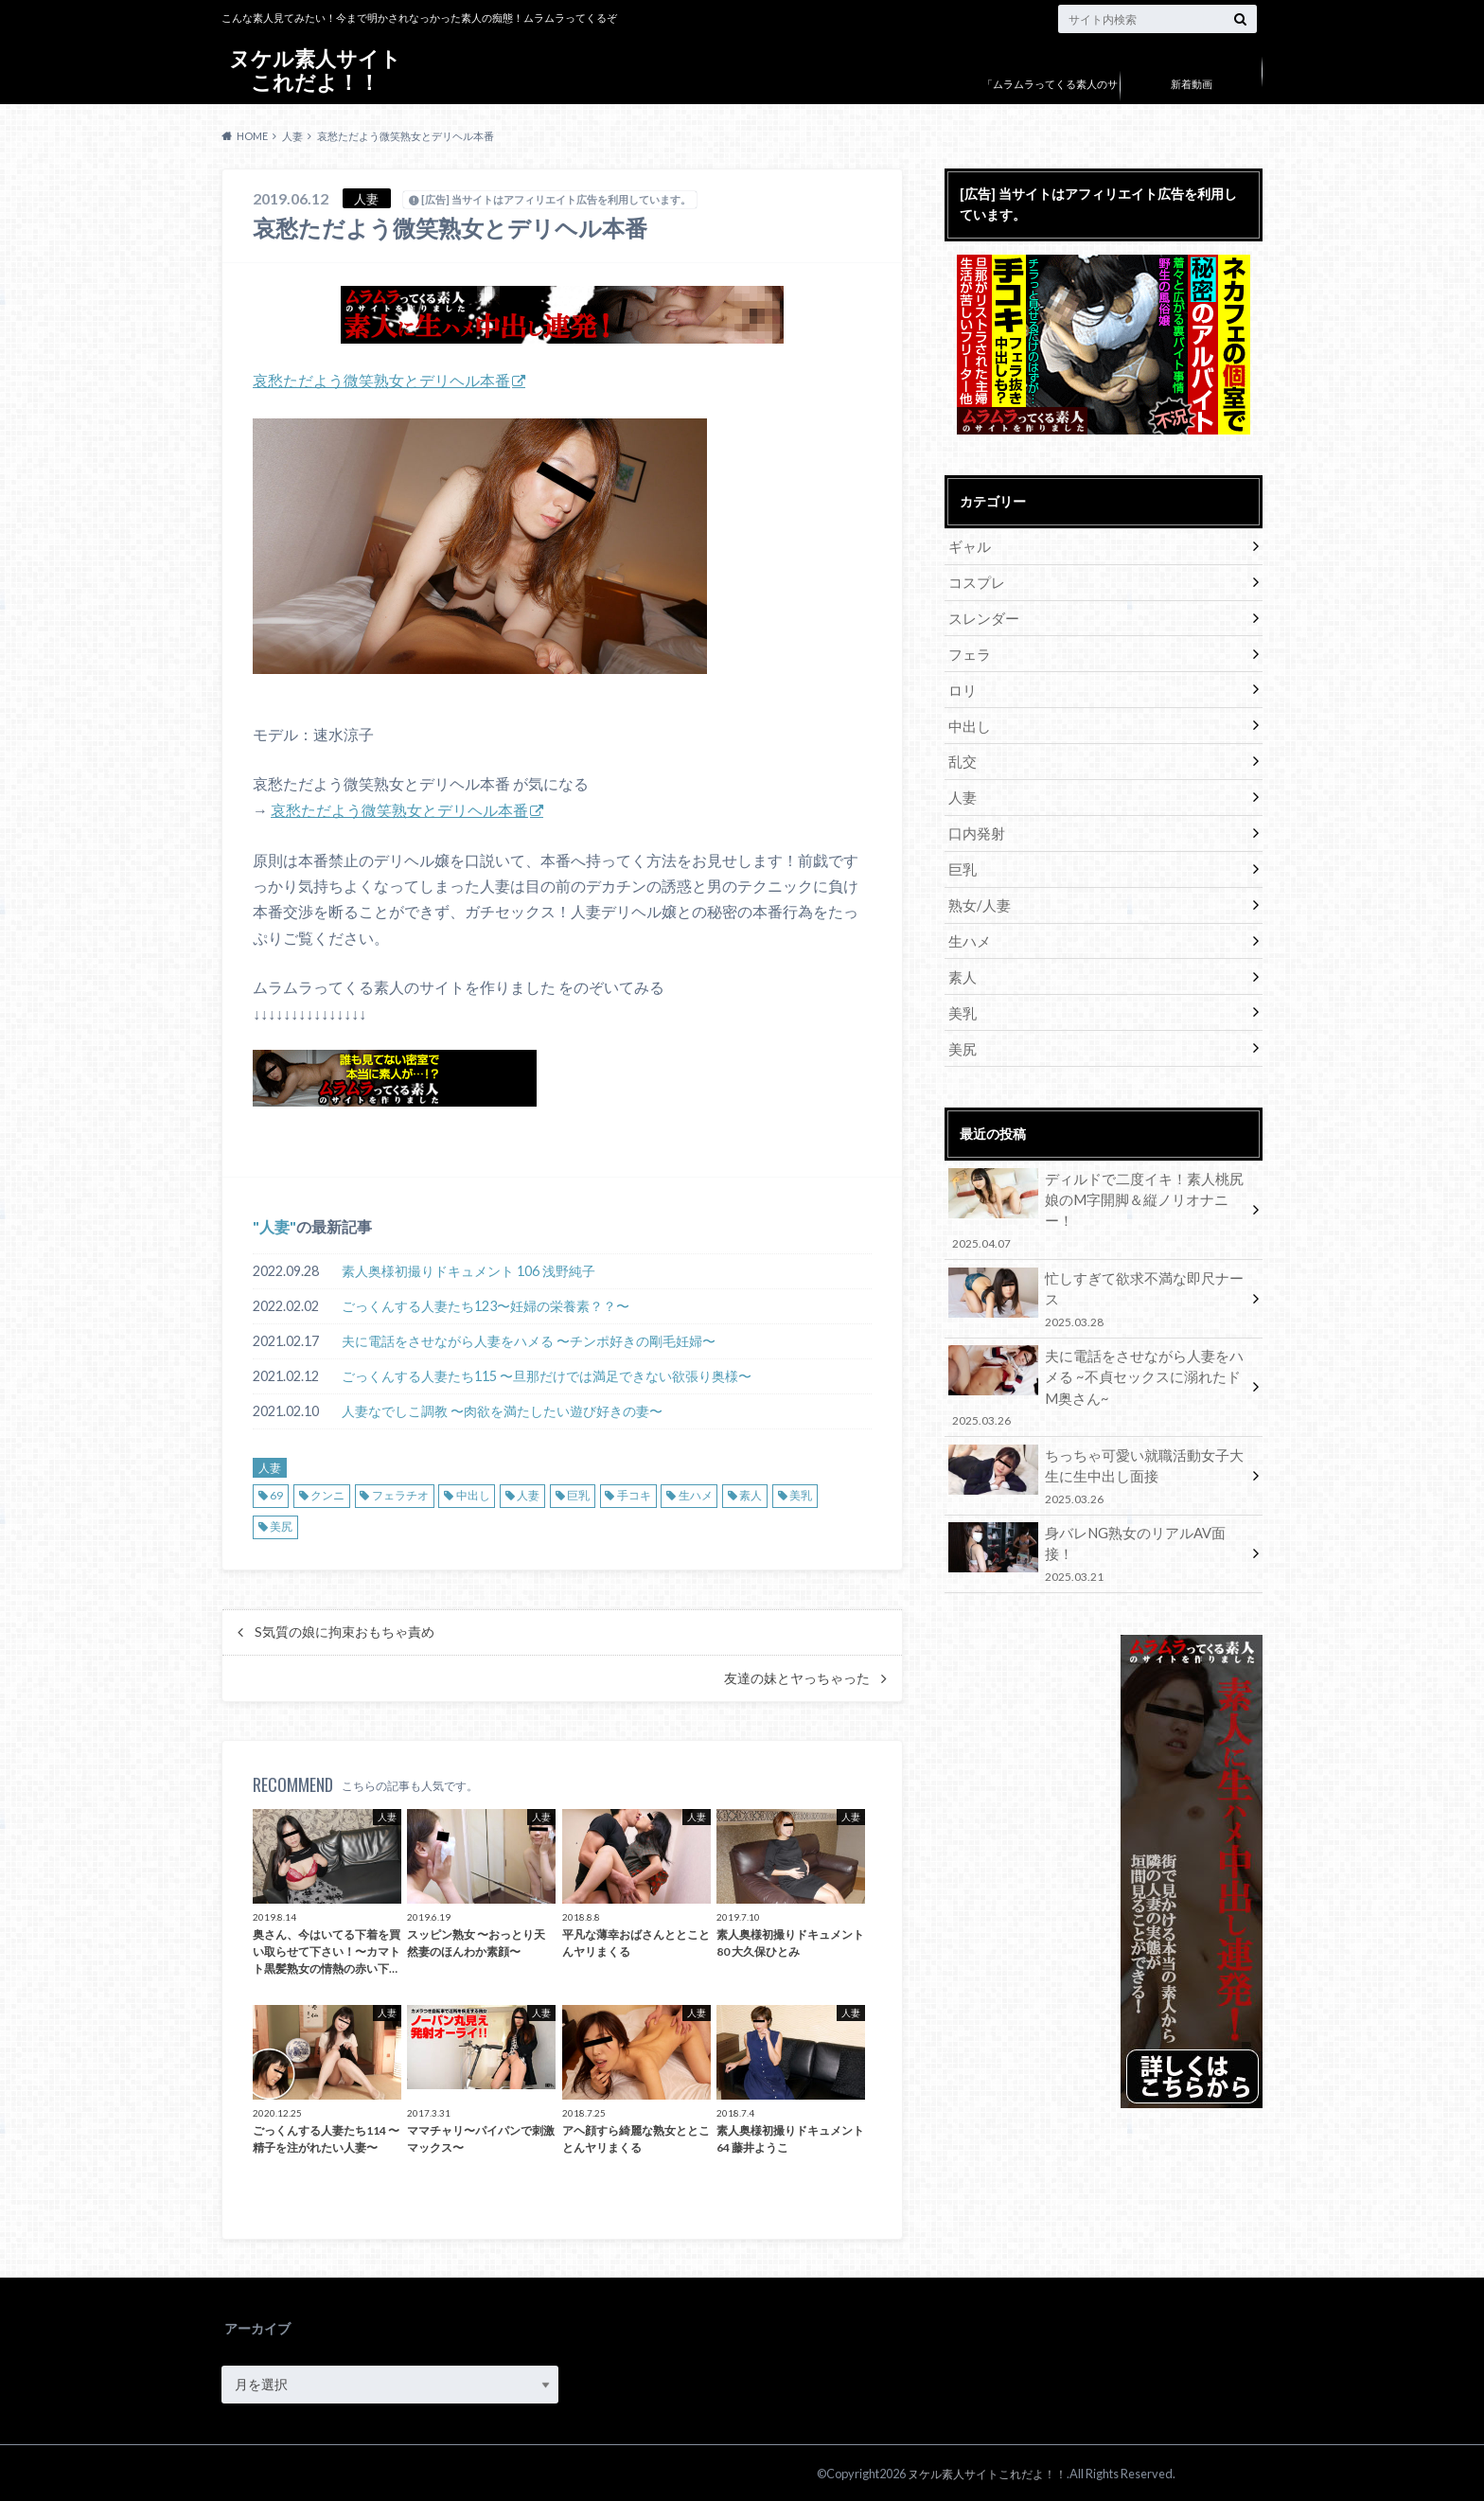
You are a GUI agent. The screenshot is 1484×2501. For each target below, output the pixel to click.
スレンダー (981, 616)
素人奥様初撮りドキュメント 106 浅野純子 (468, 1270)
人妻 (274, 1225)
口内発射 (974, 826)
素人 (750, 1494)
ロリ (961, 686)
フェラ (968, 651)
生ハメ (696, 1494)
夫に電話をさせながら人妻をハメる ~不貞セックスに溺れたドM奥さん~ (1097, 1337)
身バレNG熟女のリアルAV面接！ (1097, 1493)
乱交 (961, 756)
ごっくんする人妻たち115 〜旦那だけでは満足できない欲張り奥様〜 (546, 1375)
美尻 (281, 1525)
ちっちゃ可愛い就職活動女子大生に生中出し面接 (1097, 1423)
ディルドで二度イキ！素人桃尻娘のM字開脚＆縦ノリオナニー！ (1097, 1185)
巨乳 (578, 1494)
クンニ (327, 1494)
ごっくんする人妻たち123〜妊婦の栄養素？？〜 (485, 1305)
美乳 (800, 1494)
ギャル (968, 546)
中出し (473, 1494)
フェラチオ (400, 1494)
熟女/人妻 (977, 896)
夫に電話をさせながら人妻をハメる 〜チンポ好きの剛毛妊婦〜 (529, 1340)
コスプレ (974, 581)
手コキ (634, 1494)
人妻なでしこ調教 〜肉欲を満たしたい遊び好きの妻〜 (502, 1410)
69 (276, 1494)
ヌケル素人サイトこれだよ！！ (315, 70)
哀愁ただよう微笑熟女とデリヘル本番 (381, 380)
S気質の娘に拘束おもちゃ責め (344, 1631)
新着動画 (1191, 84)
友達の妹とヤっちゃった (797, 1677)
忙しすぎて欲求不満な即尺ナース (1097, 1256)
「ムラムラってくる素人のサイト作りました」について (1050, 98)
